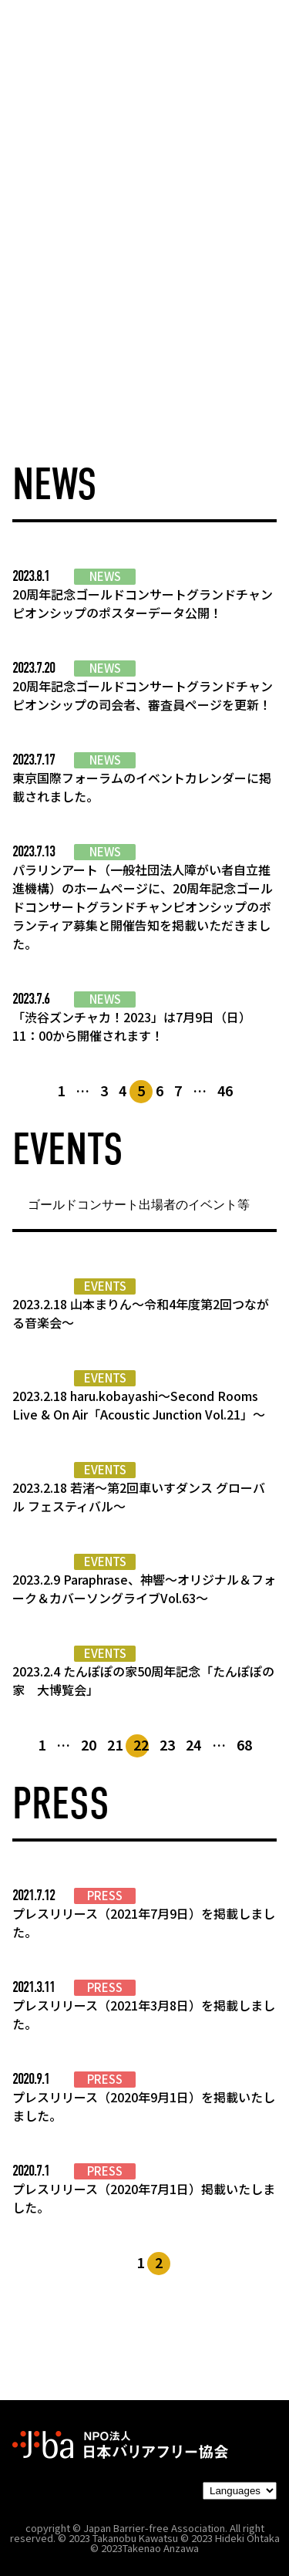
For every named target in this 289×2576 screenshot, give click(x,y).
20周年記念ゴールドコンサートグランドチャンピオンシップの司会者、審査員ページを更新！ (142, 695)
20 (88, 1744)
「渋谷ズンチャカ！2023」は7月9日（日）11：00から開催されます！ (131, 1026)
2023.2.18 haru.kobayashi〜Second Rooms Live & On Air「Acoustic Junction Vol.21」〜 (138, 1404)
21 (115, 1744)
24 (193, 1744)
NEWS (105, 576)
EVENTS (105, 1286)
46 (225, 1090)
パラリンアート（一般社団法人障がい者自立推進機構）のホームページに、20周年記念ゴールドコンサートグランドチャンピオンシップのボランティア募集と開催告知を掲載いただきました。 (142, 906)
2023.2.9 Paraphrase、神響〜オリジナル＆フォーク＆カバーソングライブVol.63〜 (144, 1588)
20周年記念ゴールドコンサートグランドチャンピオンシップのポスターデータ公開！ (142, 603)
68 (244, 1744)
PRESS (105, 1895)
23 (167, 1744)
